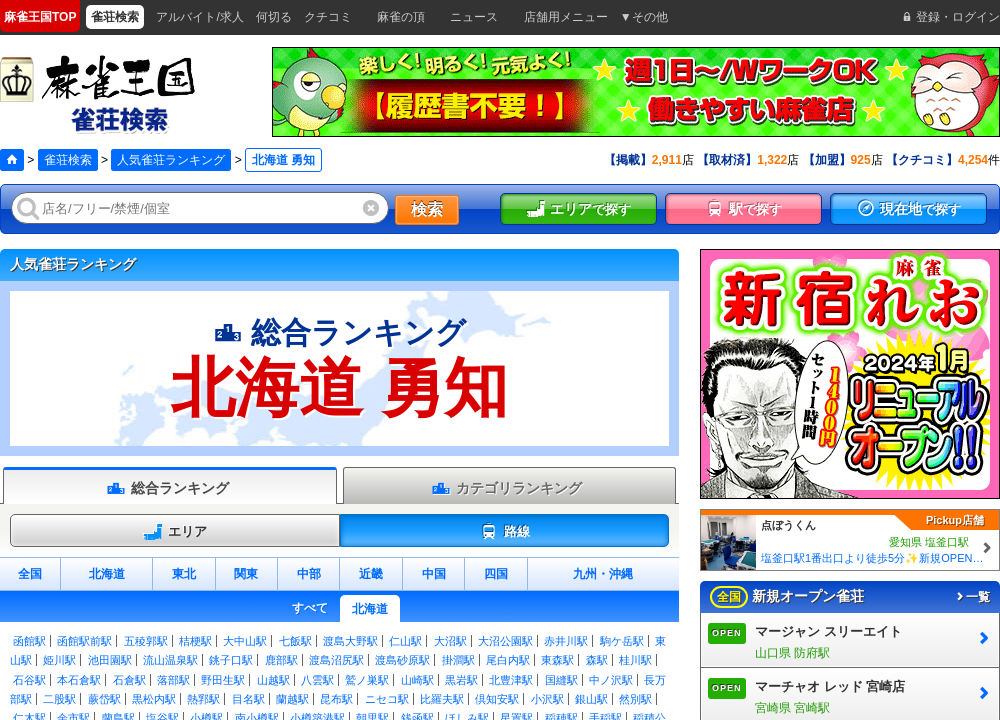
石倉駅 (129, 680)
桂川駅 (635, 660)
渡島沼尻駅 (336, 660)
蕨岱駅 (104, 699)
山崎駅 (417, 680)
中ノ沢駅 (611, 680)
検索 (427, 209)
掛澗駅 (458, 660)
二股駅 (59, 699)
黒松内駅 (154, 699)
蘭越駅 (292, 699)
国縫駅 (561, 680)
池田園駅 (110, 660)
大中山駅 (245, 641)
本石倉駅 (79, 680)
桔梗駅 (195, 641)
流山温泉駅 (170, 660)
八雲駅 (317, 680)
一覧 (972, 597)
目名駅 (248, 699)
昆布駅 (336, 699)
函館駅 (29, 641)
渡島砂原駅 (402, 660)
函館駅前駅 (84, 641)
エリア (175, 532)
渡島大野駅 (350, 641)
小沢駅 (547, 699)
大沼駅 (450, 641)
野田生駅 (223, 680)
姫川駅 (59, 660)
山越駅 (273, 680)
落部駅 (173, 680)
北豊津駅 (511, 680)
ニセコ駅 (387, 699)
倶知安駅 (497, 699)
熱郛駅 (203, 699)
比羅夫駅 (442, 699)
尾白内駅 (508, 660)
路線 (504, 532)
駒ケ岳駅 (622, 641)
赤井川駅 (566, 641)
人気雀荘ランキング (171, 160)
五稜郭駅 (146, 641)
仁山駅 (405, 641)
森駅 (597, 660)
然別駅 (635, 699)
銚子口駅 (231, 660)
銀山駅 (591, 699)
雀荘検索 (68, 160)
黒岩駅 (461, 680)
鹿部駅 (281, 660)
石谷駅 (29, 680)
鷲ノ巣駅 (367, 680)
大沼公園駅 (505, 641)
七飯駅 (295, 641)
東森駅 (557, 660)
